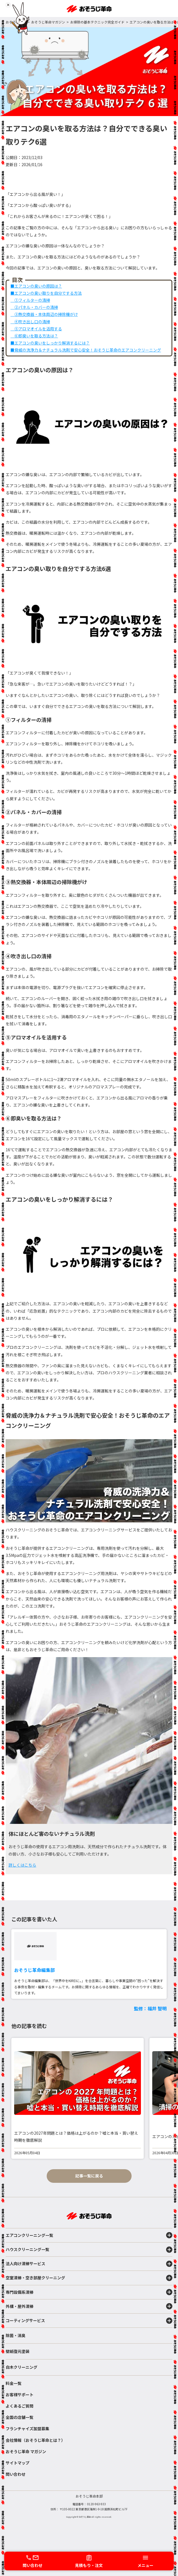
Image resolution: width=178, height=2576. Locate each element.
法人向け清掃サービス (89, 2264)
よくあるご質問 (19, 2406)
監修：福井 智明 (150, 2008)
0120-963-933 (96, 2504)
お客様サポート (19, 2394)
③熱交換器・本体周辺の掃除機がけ (44, 314)
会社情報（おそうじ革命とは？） (35, 2440)
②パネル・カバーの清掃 (34, 307)
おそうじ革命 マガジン (26, 2451)
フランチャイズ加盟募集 (27, 2428)
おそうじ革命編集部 (34, 1970)
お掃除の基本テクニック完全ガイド (97, 22)
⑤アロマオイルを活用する (36, 328)
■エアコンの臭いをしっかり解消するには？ (50, 343)
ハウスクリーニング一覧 (89, 2249)
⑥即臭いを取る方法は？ (34, 336)
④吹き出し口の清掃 (30, 321)
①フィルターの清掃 (30, 300)
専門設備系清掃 (89, 2292)
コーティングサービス (89, 2321)
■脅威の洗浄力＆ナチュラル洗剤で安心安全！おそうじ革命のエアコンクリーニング (85, 350)
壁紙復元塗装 (17, 2351)
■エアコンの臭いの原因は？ (36, 286)
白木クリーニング (21, 2367)
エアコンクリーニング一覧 (89, 2235)
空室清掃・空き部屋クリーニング (89, 2278)
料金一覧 (14, 2383)
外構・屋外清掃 (89, 2306)
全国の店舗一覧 (19, 2417)
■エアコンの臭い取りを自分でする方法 (46, 293)
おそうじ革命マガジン (48, 22)
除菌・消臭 (15, 2335)
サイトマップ (17, 2463)
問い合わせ (15, 2474)
